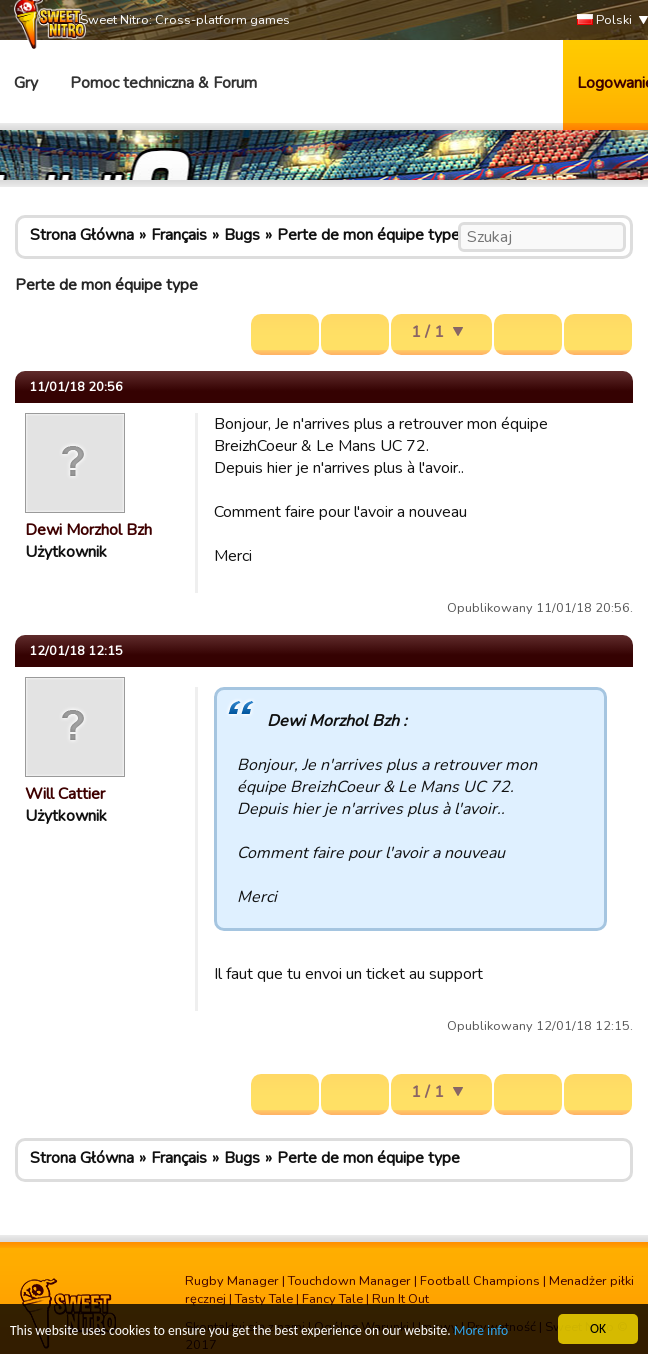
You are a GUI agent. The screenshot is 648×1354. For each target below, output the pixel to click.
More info (481, 1331)
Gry (26, 83)
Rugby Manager (232, 1281)
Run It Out (400, 1299)
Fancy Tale (332, 1299)
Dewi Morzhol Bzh (88, 530)
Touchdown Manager (349, 1281)
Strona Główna (82, 235)
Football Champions (480, 1281)
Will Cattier (65, 794)
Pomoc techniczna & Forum (163, 83)
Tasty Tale (264, 1299)
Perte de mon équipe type (368, 235)
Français (179, 235)
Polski (604, 20)
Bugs (242, 235)
